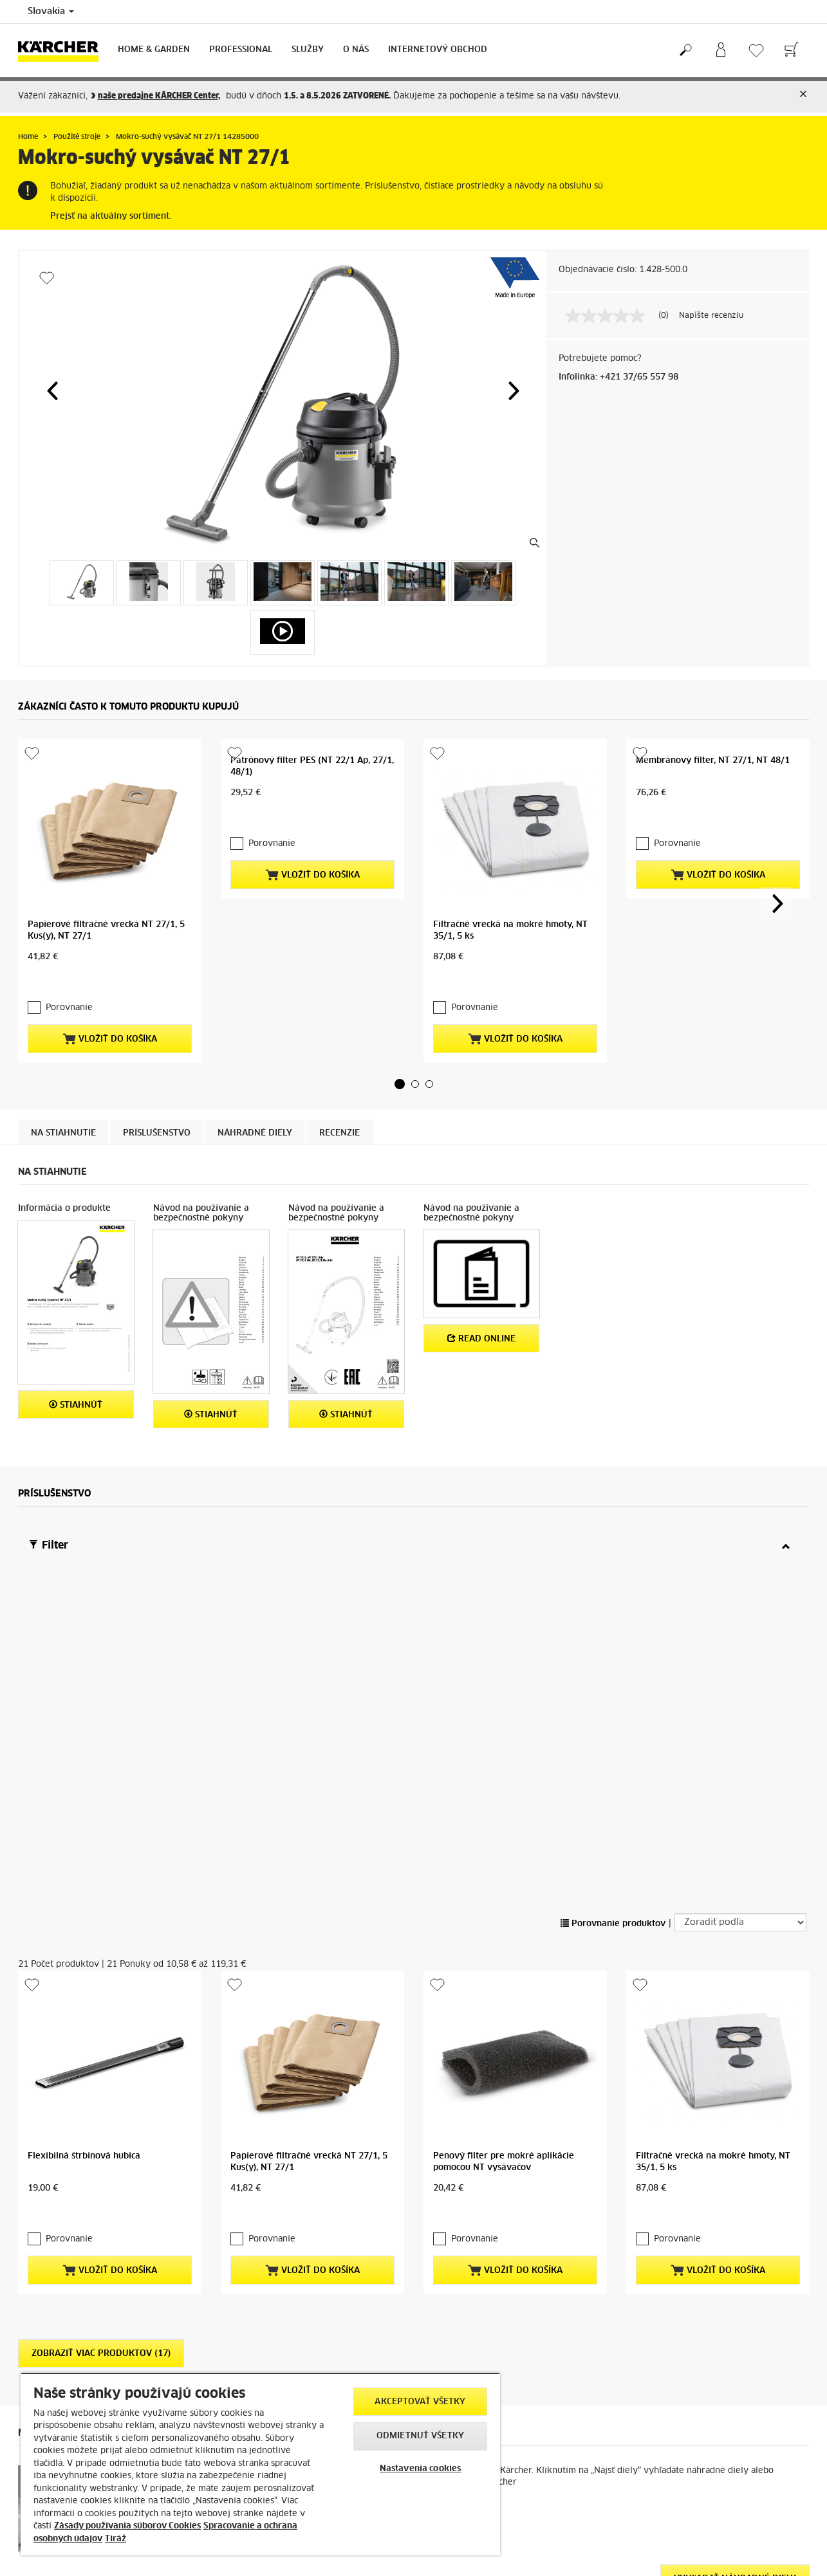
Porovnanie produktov (613, 1500)
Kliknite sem (650, 2424)
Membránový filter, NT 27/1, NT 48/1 (713, 761)
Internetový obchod (437, 50)
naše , (159, 96)
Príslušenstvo (156, 1029)
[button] (52, 390)
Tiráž (115, 2539)
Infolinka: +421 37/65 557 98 (618, 377)
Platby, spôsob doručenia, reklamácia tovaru (103, 2306)
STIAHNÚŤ (75, 1300)
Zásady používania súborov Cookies (127, 2526)
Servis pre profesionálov (268, 2352)
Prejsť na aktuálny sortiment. (110, 216)
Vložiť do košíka (109, 934)
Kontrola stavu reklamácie (271, 2367)
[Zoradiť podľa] (740, 1499)
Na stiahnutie (63, 1029)
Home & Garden (154, 50)
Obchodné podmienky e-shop (74, 2321)
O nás (356, 50)
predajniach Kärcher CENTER (708, 2402)
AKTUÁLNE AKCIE (51, 2352)
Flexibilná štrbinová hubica (84, 1650)
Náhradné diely (255, 1029)
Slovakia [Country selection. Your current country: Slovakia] (51, 11)
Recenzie (339, 1029)
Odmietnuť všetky (420, 2436)
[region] (260, 2464)
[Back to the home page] (63, 50)
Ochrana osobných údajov (68, 2337)
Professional (240, 50)
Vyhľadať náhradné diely (735, 2051)
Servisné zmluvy (253, 2321)
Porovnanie (62, 903)
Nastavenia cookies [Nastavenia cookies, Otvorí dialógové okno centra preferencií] (420, 2469)
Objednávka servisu (259, 2337)
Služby (308, 50)
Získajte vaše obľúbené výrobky (708, 2340)
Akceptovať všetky (420, 2402)
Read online (481, 1234)
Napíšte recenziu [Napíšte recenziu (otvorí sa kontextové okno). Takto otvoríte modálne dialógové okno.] (711, 316)
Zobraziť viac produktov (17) (101, 1825)
